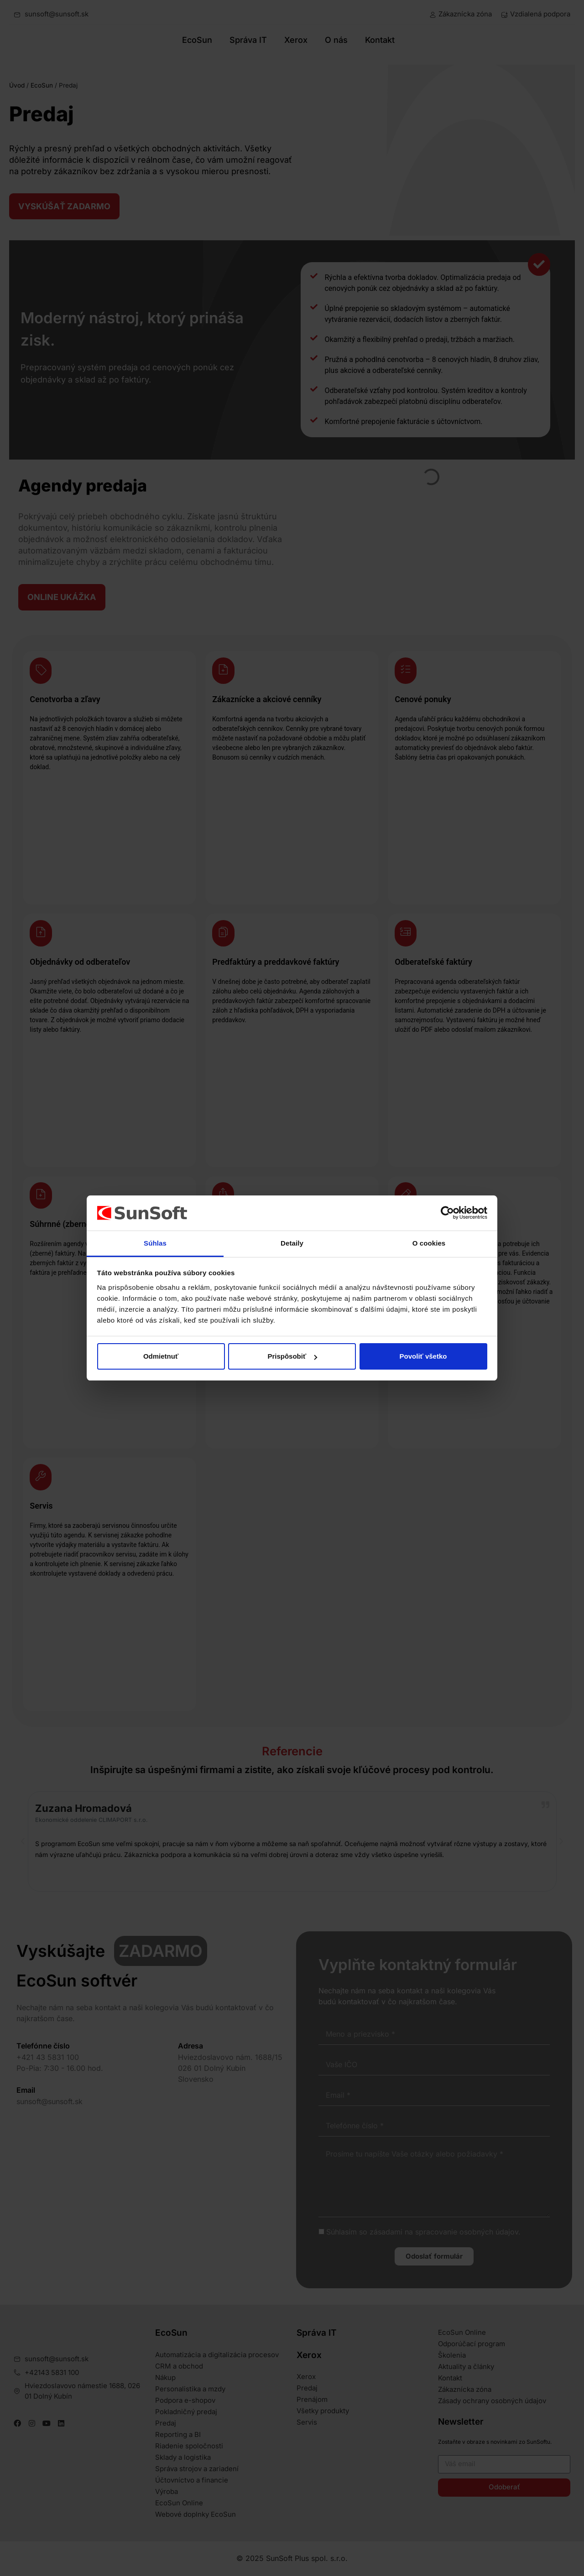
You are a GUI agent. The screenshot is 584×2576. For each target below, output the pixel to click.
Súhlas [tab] (155, 1243)
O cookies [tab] (429, 1243)
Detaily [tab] (292, 1243)
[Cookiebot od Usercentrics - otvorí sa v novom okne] (447, 1213)
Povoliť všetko (423, 1356)
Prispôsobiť (292, 1356)
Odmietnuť (160, 1356)
